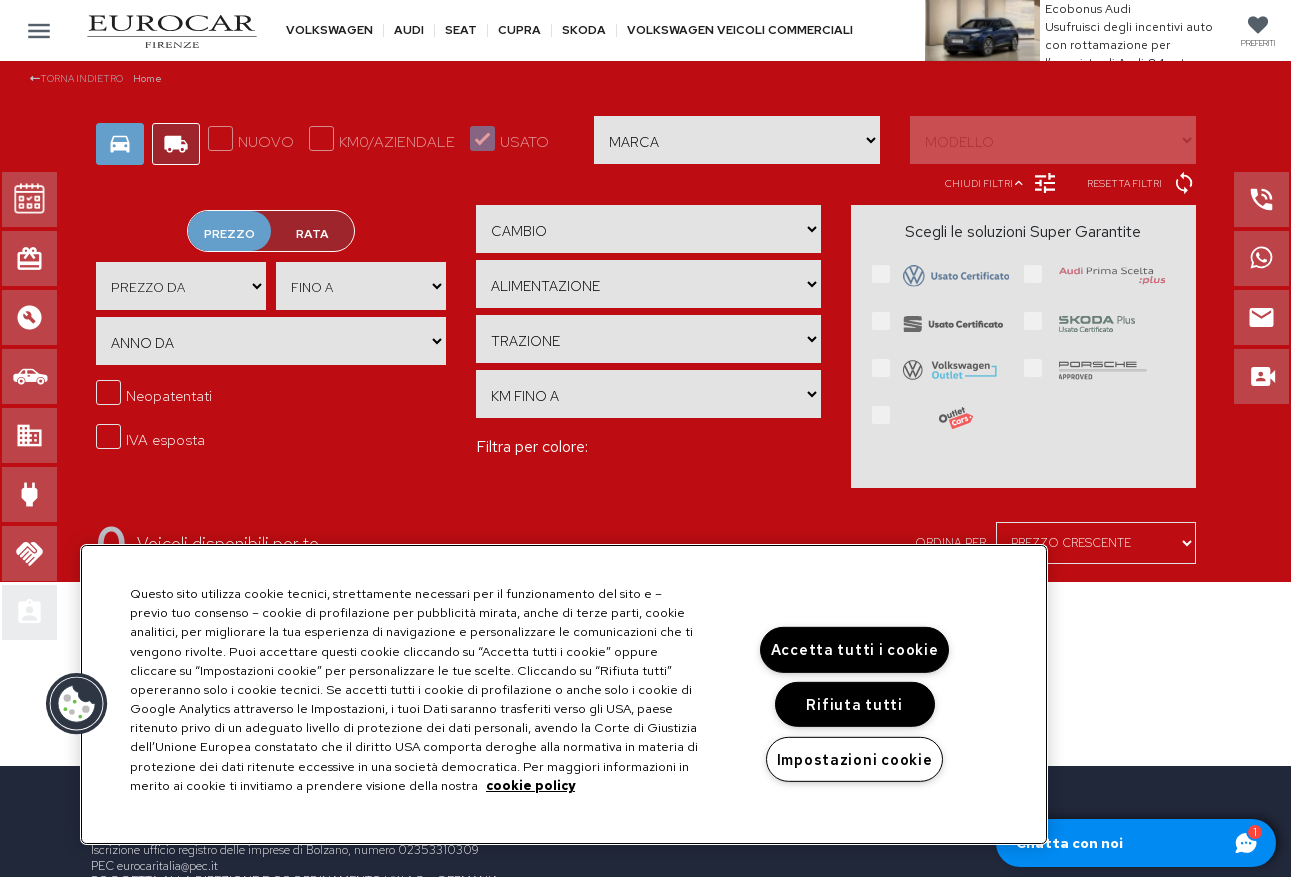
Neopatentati (154, 393)
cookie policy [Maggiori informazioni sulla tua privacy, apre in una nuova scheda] (530, 785)
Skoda (584, 30)
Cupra (519, 30)
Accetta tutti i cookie (855, 649)
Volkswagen (329, 30)
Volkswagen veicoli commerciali (740, 30)
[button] (77, 704)
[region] (564, 694)
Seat (461, 30)
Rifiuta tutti (854, 704)
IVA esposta (150, 437)
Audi (409, 30)
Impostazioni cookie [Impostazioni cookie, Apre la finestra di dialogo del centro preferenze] (855, 759)
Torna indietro (76, 78)
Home (147, 78)
